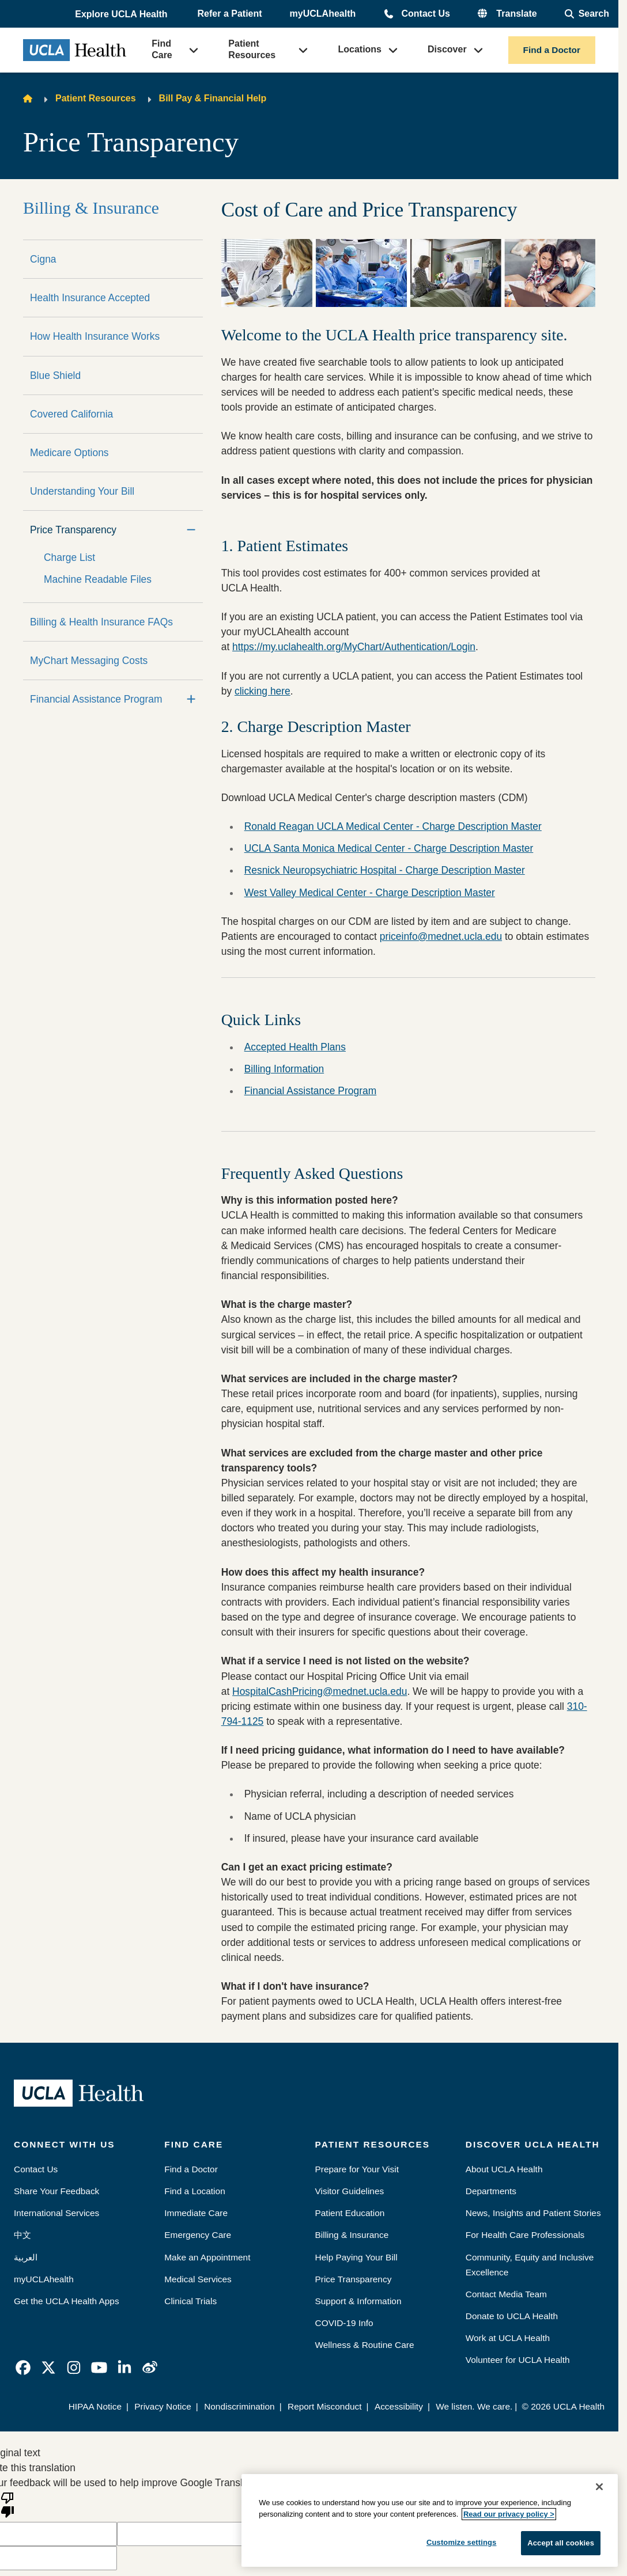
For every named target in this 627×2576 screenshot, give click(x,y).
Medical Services (198, 2279)
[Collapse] (191, 530)
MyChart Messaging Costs (89, 660)
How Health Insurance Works (95, 336)
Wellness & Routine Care (364, 2345)
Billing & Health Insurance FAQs (101, 622)
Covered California (71, 414)
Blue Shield (55, 375)
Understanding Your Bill (82, 491)
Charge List (69, 557)
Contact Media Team (506, 2294)
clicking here (262, 691)
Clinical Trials (190, 2301)
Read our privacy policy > (508, 2514)
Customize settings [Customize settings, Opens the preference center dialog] (461, 2542)
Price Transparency (73, 530)
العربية (25, 2257)
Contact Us (425, 13)
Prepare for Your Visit (357, 2169)
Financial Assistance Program (96, 699)
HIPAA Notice (95, 2406)
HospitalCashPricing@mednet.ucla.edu (319, 1691)
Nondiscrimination (239, 2406)
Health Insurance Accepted (90, 297)
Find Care (162, 49)
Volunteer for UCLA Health (518, 2360)
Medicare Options (69, 452)
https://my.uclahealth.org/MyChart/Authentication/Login (353, 646)
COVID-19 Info (344, 2323)
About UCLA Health (504, 2169)
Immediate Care (196, 2213)
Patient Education (350, 2213)
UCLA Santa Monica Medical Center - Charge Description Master (389, 848)
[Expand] (191, 699)
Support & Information (358, 2301)
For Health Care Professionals (525, 2235)
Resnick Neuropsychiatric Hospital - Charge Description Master (384, 870)
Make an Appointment (207, 2257)
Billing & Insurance (91, 208)
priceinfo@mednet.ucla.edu (441, 936)
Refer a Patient (230, 13)
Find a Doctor (551, 50)
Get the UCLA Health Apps (66, 2301)
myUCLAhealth (323, 13)
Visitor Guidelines (349, 2191)
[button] (122, 14)
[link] (23, 2367)
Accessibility (399, 2406)
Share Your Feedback (56, 2191)
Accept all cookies (560, 2543)
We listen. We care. (474, 2406)
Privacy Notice (162, 2406)
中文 (22, 2235)
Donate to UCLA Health (512, 2316)
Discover (447, 49)
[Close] (599, 2486)
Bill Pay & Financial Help (213, 98)
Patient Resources (251, 49)
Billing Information (284, 1069)
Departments (491, 2191)
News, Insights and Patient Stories (533, 2213)
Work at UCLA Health (508, 2338)
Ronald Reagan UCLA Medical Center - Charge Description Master (393, 826)
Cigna (43, 259)
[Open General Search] (587, 14)
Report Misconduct (325, 2406)
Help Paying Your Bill (356, 2257)
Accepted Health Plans (295, 1047)
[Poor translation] (7, 2504)
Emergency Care (197, 2235)
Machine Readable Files (98, 579)
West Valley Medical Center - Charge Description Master (369, 892)
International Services (56, 2213)
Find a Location (194, 2191)
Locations (360, 49)
